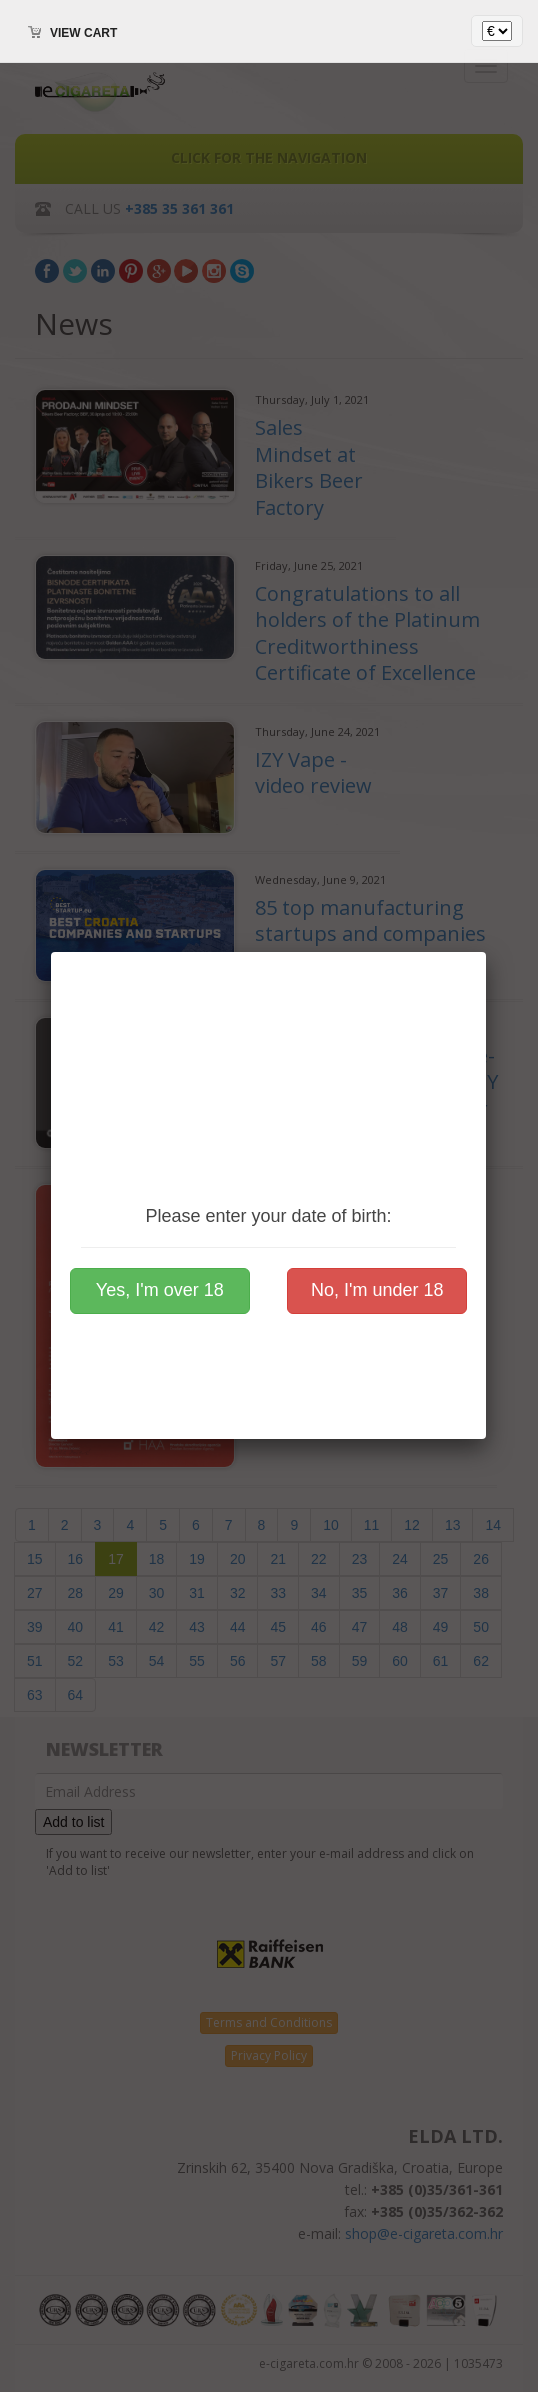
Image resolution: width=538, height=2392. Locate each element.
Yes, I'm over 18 (160, 1290)
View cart (83, 33)
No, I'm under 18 (377, 1290)
